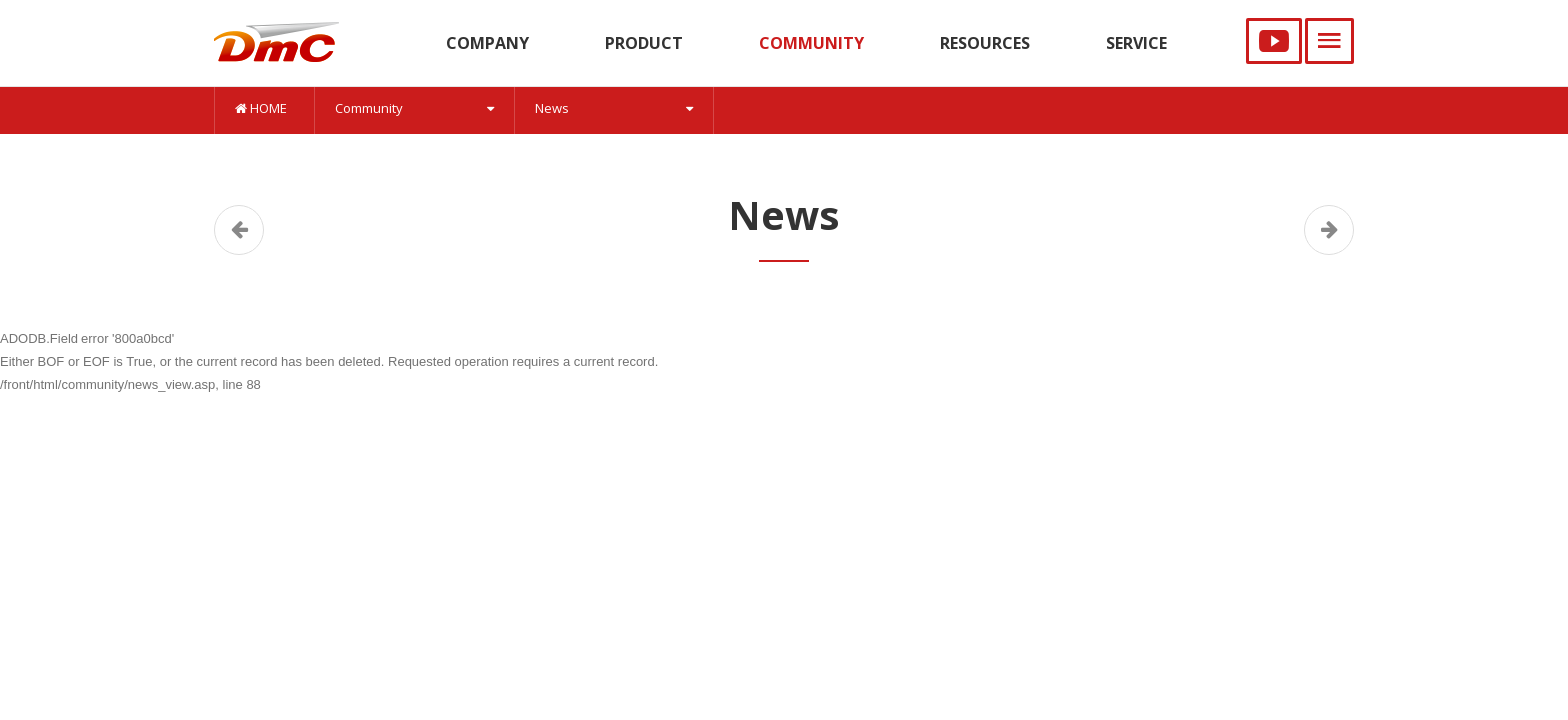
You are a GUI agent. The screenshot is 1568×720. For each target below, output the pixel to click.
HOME (261, 108)
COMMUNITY (811, 43)
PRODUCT (644, 43)
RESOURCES (985, 43)
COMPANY (487, 43)
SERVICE (1136, 43)
